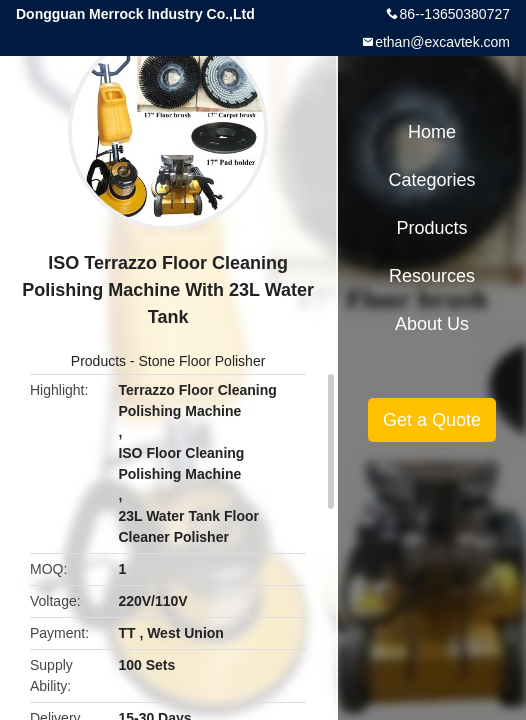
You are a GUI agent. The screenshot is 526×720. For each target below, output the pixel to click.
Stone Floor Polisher (202, 361)
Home (432, 132)
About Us (432, 324)
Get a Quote (432, 420)
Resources (432, 276)
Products (98, 361)
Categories (432, 180)
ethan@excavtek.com (442, 42)
